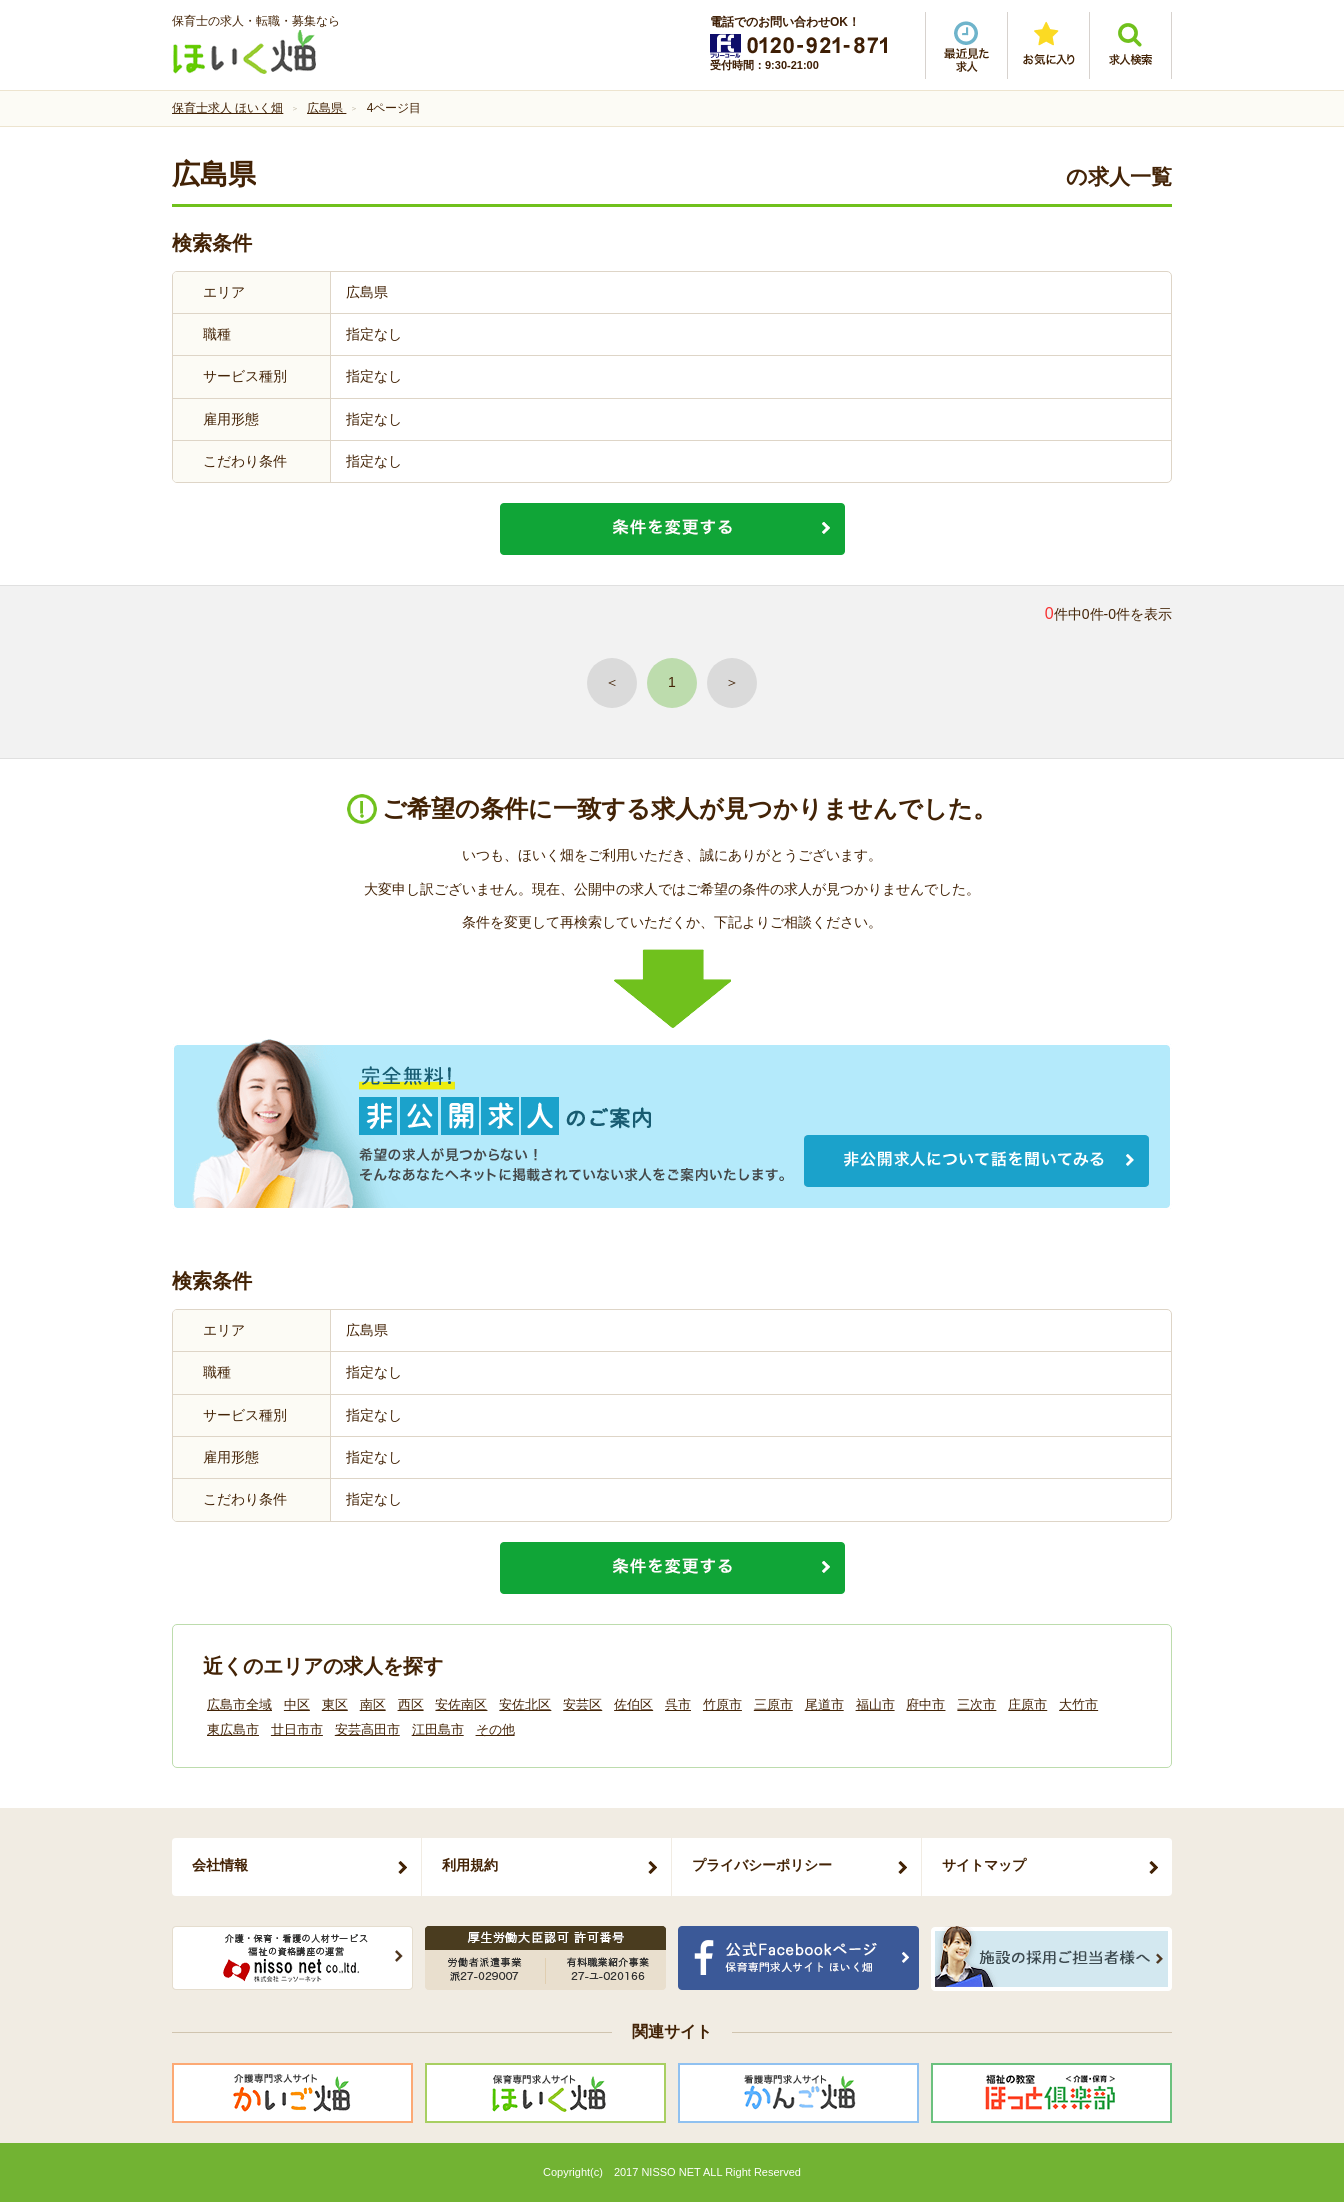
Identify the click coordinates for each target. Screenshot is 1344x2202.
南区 (373, 1704)
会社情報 (220, 1865)
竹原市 (722, 1704)
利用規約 (470, 1865)
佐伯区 (633, 1704)
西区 (411, 1704)
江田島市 (438, 1729)
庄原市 (1027, 1704)
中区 (297, 1704)
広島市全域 (239, 1704)
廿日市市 (297, 1729)
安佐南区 (461, 1704)
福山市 (875, 1704)
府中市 (925, 1704)
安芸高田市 (367, 1729)
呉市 (678, 1704)
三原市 (773, 1704)
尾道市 (824, 1704)
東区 (335, 1704)
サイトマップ (984, 1865)
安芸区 (582, 1704)
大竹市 (1078, 1704)
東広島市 (233, 1729)
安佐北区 (525, 1704)
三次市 (976, 1704)
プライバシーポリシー (762, 1865)
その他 (495, 1729)
